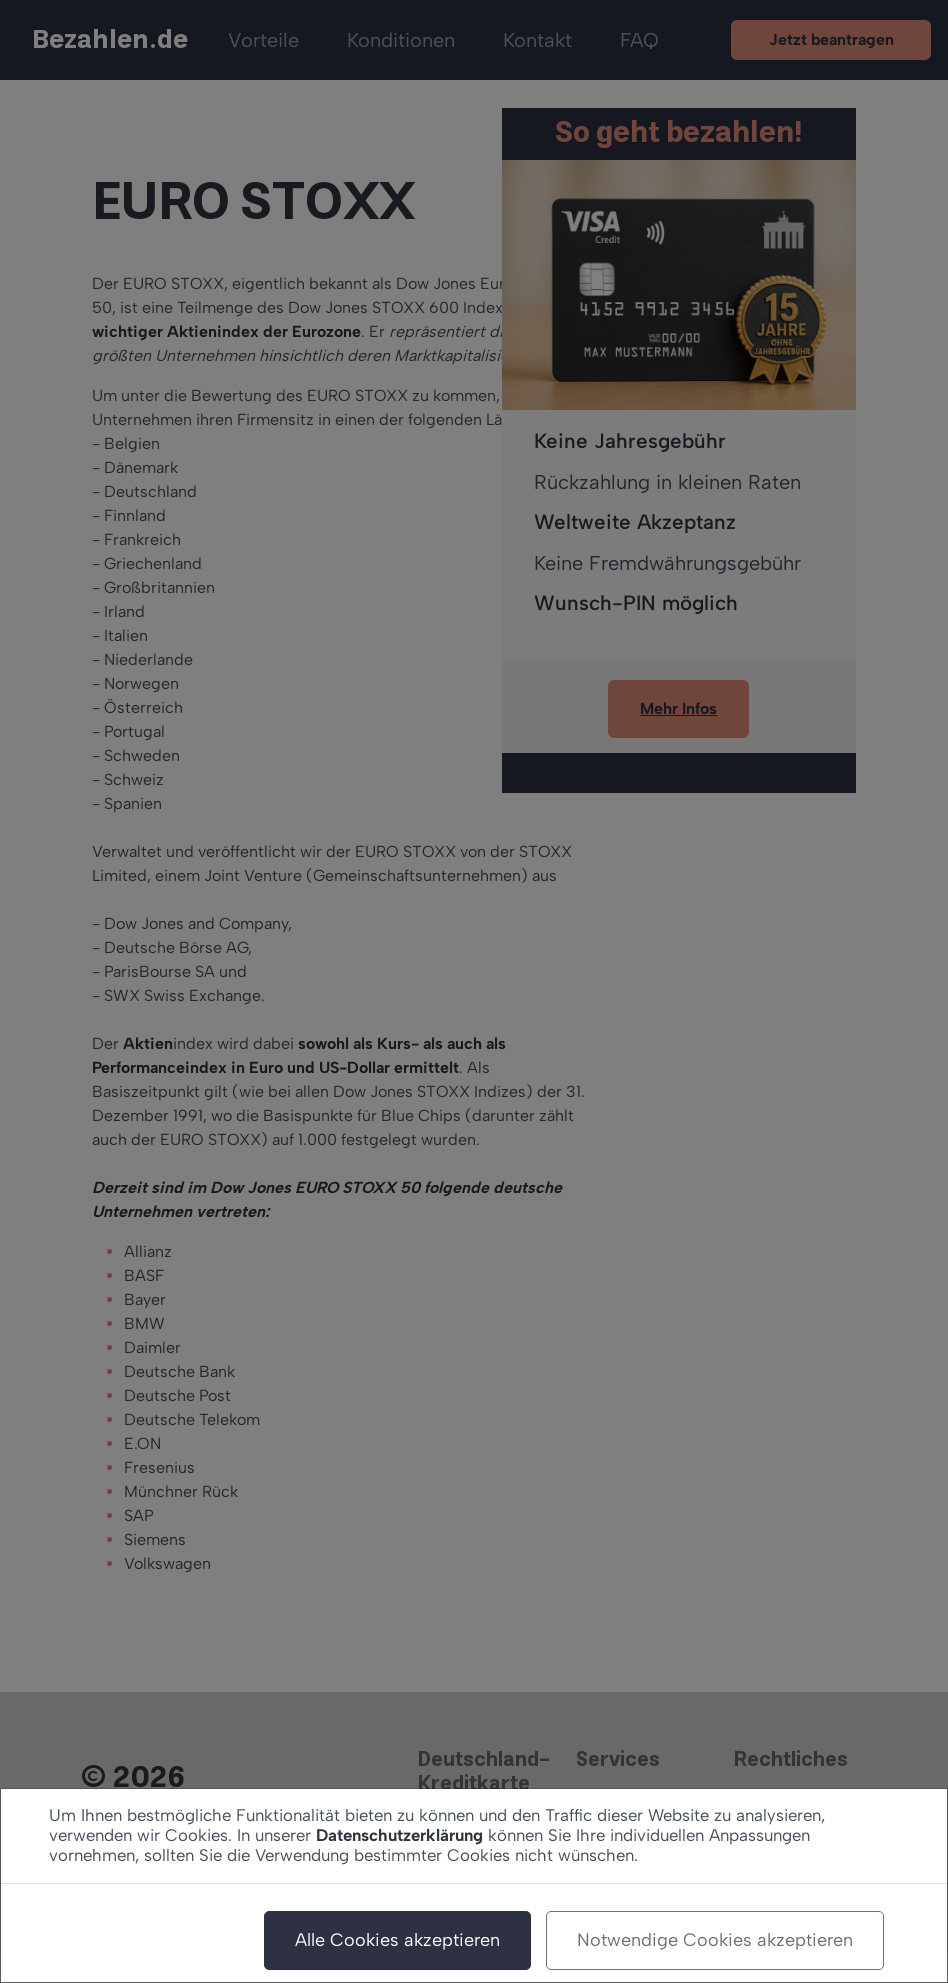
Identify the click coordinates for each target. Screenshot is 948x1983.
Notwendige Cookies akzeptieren (715, 1940)
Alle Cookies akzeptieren (397, 1940)
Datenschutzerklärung (399, 1835)
